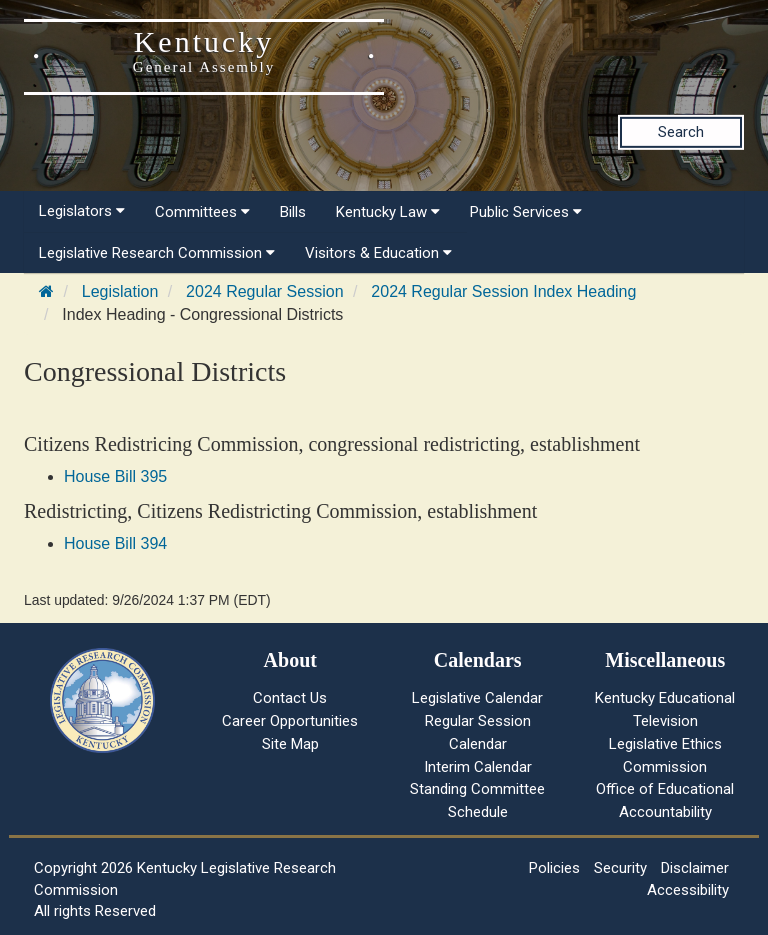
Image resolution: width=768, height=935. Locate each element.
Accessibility (688, 890)
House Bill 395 (115, 476)
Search (681, 132)
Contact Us (290, 698)
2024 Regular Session (264, 291)
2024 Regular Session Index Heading (503, 291)
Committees (202, 212)
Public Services (526, 212)
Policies (554, 868)
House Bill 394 (115, 543)
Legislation (120, 291)
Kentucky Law (388, 212)
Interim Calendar (478, 767)
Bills (293, 212)
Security (620, 868)
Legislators (82, 211)
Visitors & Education (378, 253)
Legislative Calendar (477, 698)
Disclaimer (695, 868)
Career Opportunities (290, 721)
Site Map (290, 744)
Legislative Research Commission (157, 253)
